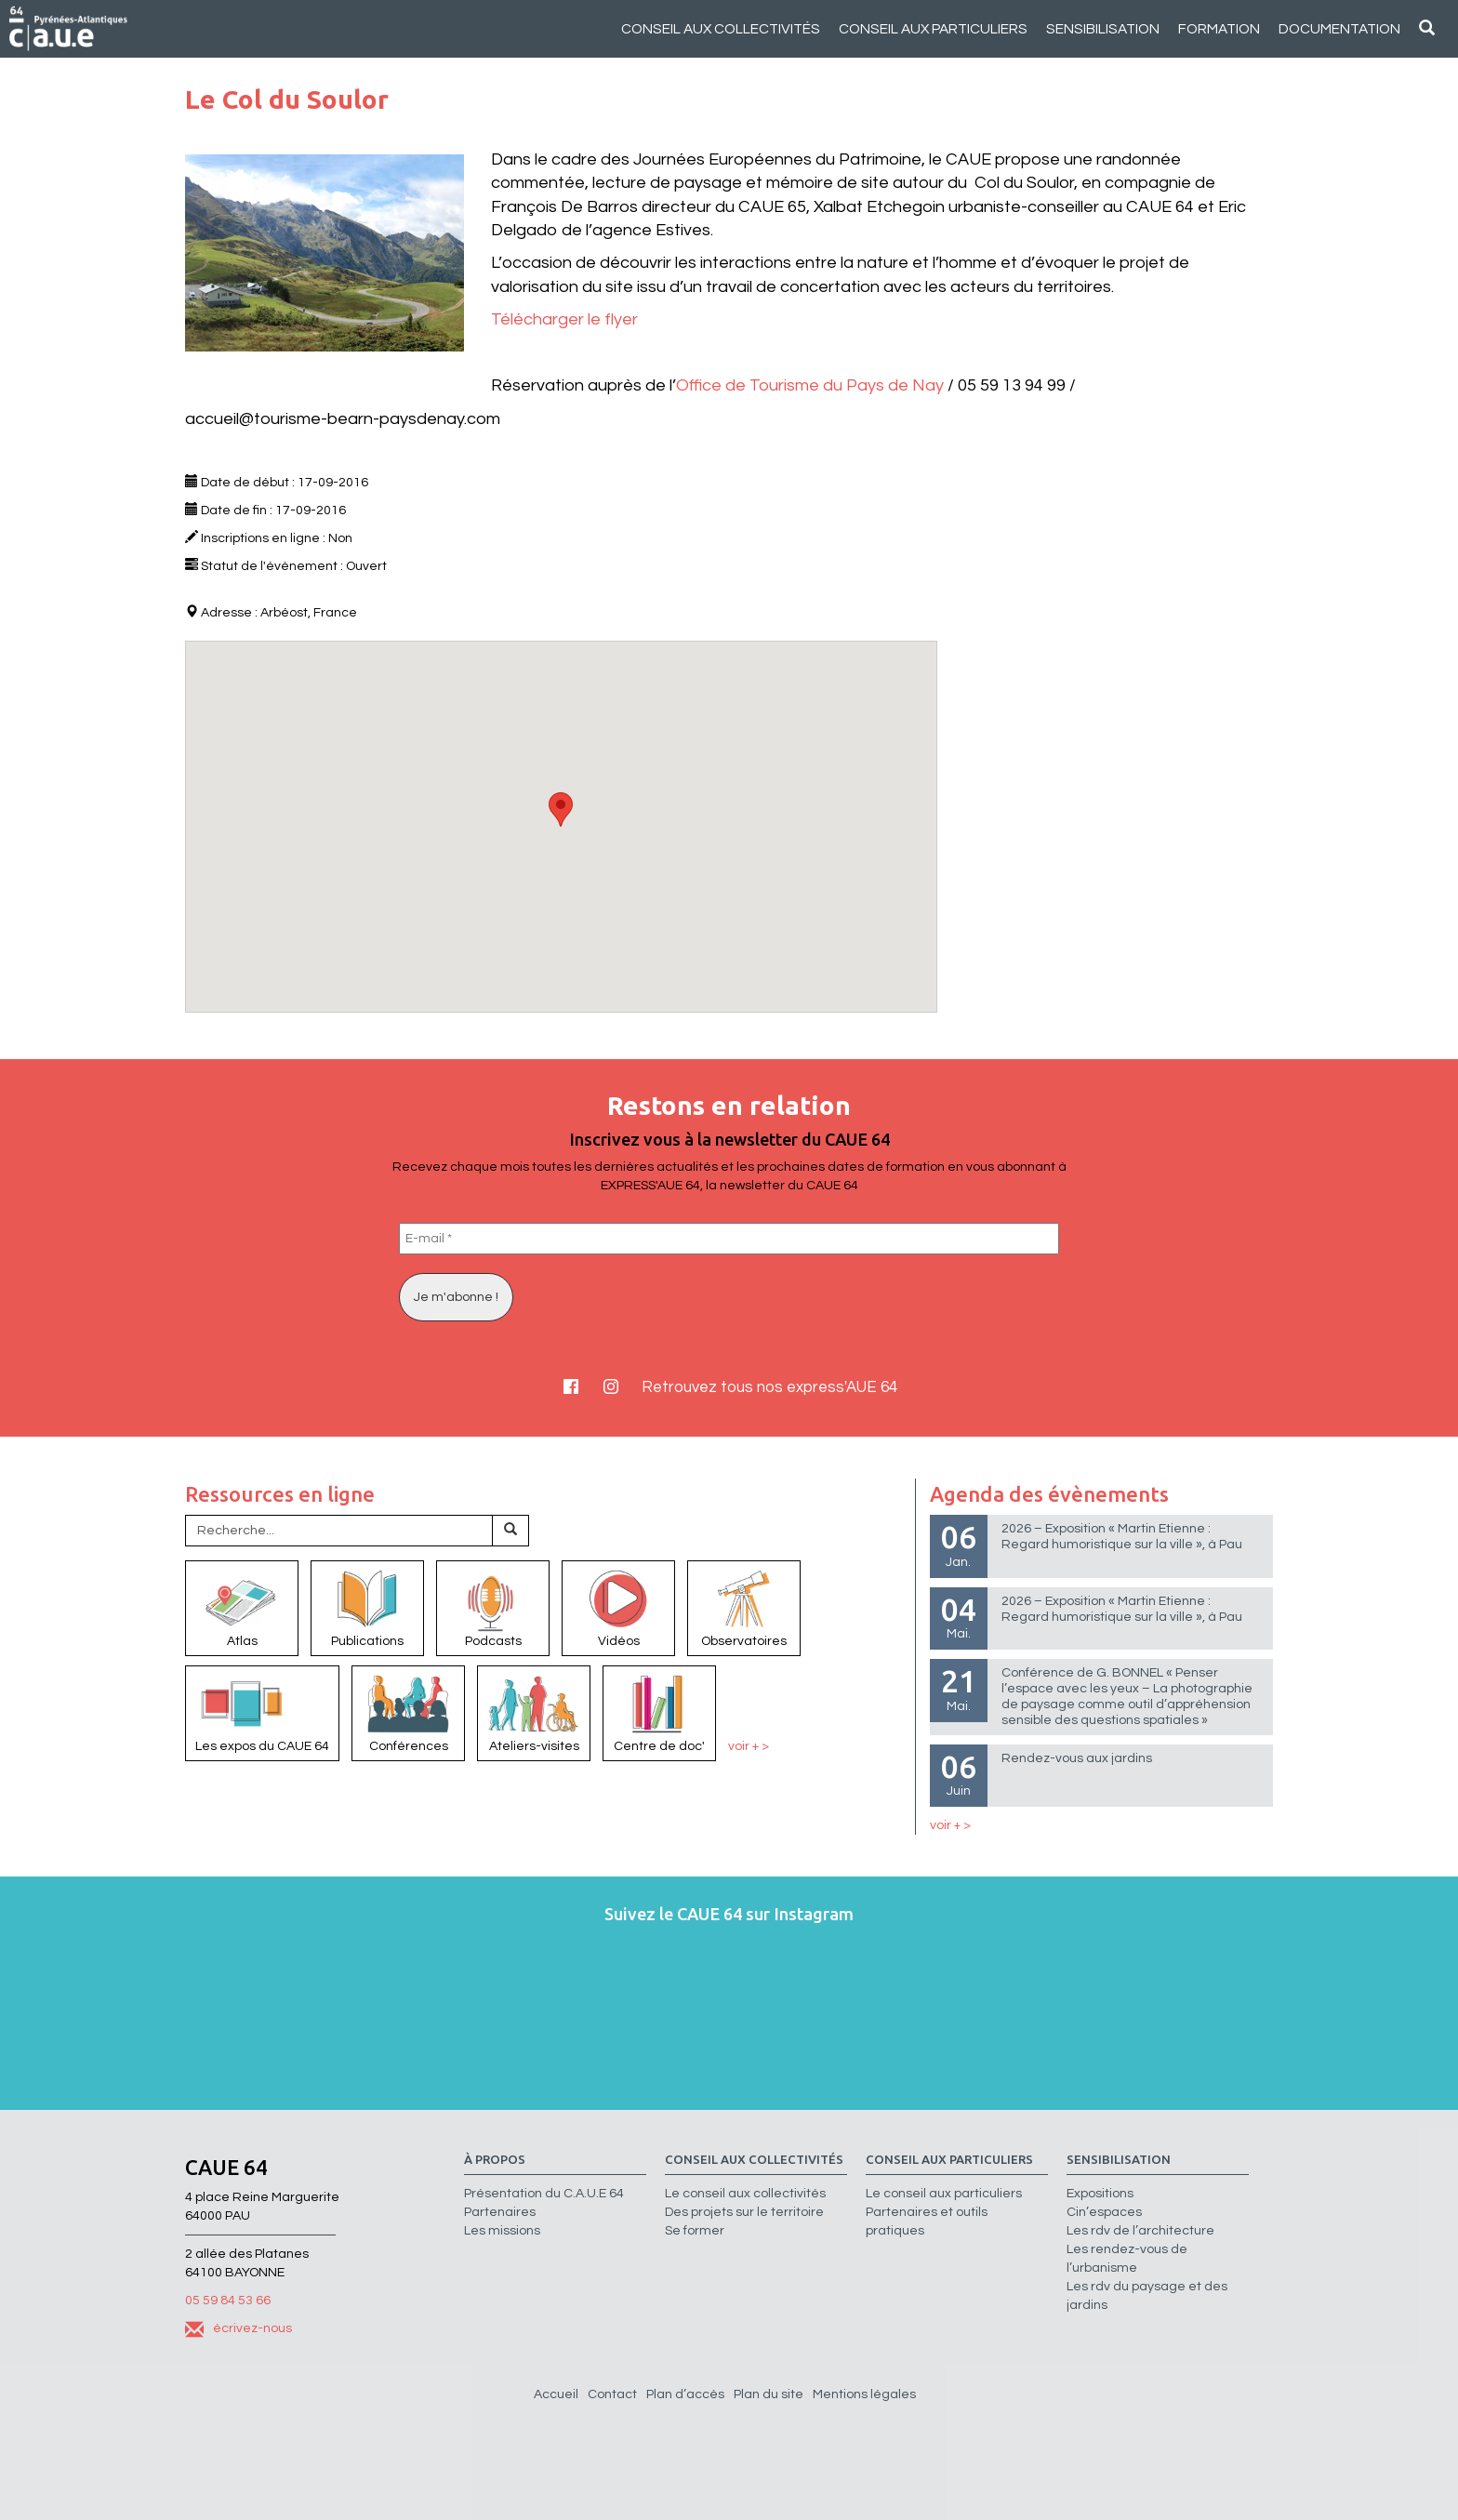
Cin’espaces (1104, 2212)
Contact (612, 2394)
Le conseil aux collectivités (745, 2193)
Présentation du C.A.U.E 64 (544, 2193)
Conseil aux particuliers (933, 28)
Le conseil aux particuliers (944, 2193)
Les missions (502, 2230)
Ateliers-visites (533, 1712)
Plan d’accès (685, 2394)
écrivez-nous (238, 2328)
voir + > (748, 1746)
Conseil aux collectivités (720, 28)
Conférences (408, 1712)
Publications (367, 1607)
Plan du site (768, 2394)
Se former (694, 2230)
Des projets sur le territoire (744, 2212)
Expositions (1100, 2193)
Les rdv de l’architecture (1140, 2230)
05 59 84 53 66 (228, 2300)
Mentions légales (864, 2394)
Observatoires (743, 1607)
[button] (561, 809)
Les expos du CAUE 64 (262, 1712)
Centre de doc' (659, 1712)
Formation (1219, 28)
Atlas (241, 1607)
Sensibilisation (1103, 28)
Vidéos (618, 1607)
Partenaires (500, 2212)
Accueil (556, 2394)
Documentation (1339, 28)
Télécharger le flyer (564, 319)
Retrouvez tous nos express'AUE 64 (769, 1387)
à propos (494, 2160)
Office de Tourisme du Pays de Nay (810, 385)
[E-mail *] (729, 1238)
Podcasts (492, 1607)
